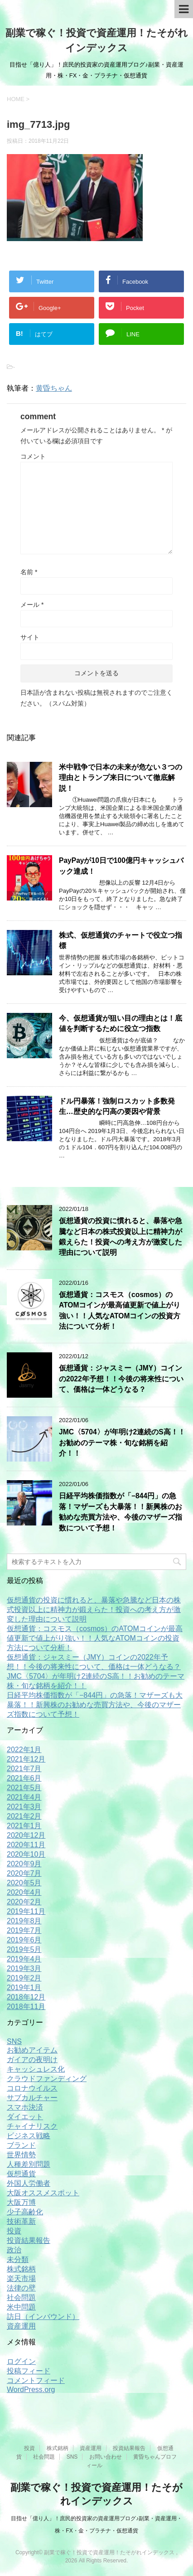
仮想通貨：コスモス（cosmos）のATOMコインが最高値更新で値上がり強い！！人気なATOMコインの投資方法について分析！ (95, 1638)
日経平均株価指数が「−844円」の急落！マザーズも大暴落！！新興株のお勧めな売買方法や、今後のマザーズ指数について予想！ (120, 1511)
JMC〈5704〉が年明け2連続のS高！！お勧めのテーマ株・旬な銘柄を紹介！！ (122, 1442)
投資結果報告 (28, 2240)
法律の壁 (21, 2288)
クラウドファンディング (47, 2078)
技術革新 (21, 2221)
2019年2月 (24, 1978)
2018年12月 (26, 1997)
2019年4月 (24, 1959)
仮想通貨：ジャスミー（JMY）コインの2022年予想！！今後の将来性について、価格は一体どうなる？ (121, 1378)
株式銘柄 (21, 2269)
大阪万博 (21, 2202)
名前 (28, 572)
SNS (14, 2041)
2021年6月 (24, 1778)
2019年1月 (24, 1987)
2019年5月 (24, 1949)
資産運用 (21, 2326)
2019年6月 (24, 1940)
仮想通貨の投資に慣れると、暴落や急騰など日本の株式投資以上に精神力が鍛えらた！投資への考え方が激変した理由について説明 (120, 1236)
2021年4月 (24, 1797)
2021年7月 (24, 1768)
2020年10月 (26, 1854)
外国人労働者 (28, 2183)
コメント (33, 456)
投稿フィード (28, 2371)
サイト (29, 637)
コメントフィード (36, 2380)
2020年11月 (26, 1845)
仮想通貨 (21, 2174)
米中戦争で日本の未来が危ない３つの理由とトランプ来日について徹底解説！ (120, 777)
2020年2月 (24, 1902)
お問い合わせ (105, 2457)
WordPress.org (31, 2389)
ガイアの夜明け (32, 2059)
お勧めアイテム (32, 2050)
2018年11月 (26, 2006)
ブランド (21, 2145)
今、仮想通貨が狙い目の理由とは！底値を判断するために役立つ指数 (120, 1023)
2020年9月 (24, 1864)
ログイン (21, 2361)
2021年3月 (24, 1807)
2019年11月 (26, 1911)
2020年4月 (24, 1892)
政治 (14, 2250)
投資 (14, 2231)
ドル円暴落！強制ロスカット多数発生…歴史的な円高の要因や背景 (117, 1106)
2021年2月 (24, 1816)
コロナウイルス (32, 2088)
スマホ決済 (25, 2107)
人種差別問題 (28, 2164)
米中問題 (21, 2307)
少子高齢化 (25, 2212)
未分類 (18, 2259)
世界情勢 (21, 2155)
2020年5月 (24, 1883)
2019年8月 (24, 1921)
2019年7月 (24, 1930)
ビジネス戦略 (28, 2136)
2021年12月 (26, 1759)
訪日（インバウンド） (43, 2316)
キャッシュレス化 (36, 2069)
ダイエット (25, 2117)
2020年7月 (24, 1873)
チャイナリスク (32, 2126)
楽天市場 (21, 2278)
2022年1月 (24, 1749)
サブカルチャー (32, 2097)
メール (31, 604)
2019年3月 (24, 1968)
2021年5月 (24, 1788)
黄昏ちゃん (54, 388)
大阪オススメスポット (43, 2193)
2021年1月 (24, 1826)
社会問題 (21, 2297)
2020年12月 (26, 1835)
